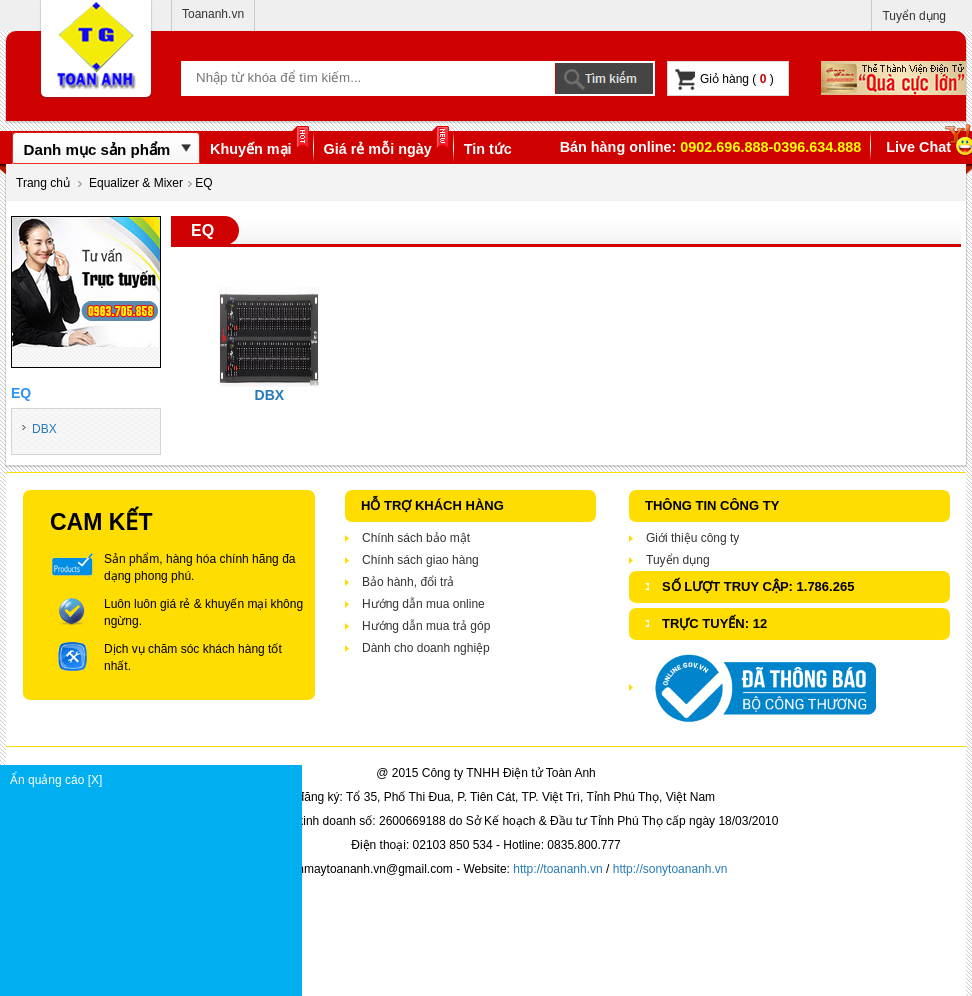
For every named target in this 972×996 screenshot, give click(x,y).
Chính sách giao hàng (420, 560)
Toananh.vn (213, 14)
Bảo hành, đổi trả (408, 582)
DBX (44, 429)
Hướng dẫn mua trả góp (426, 626)
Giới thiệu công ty (692, 538)
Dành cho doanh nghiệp (426, 648)
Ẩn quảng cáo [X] (155, 780)
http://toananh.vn (557, 869)
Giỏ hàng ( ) (724, 79)
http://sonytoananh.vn (670, 869)
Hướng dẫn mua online (423, 604)
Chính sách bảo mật (416, 538)
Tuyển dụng (914, 16)
